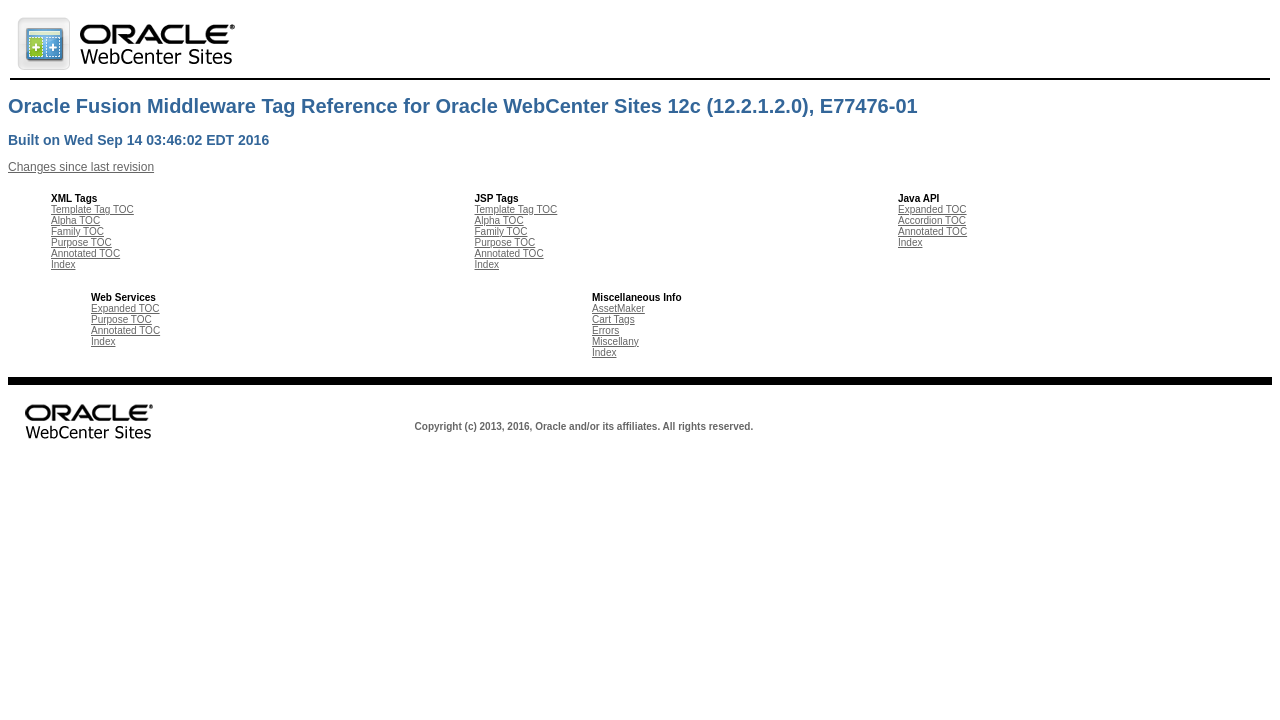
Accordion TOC (932, 220)
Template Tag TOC (92, 209)
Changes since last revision (81, 167)
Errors (605, 330)
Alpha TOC (75, 220)
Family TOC (77, 231)
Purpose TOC (81, 242)
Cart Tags (613, 319)
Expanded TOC (932, 209)
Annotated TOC (85, 253)
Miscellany (615, 341)
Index (63, 264)
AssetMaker (618, 308)
